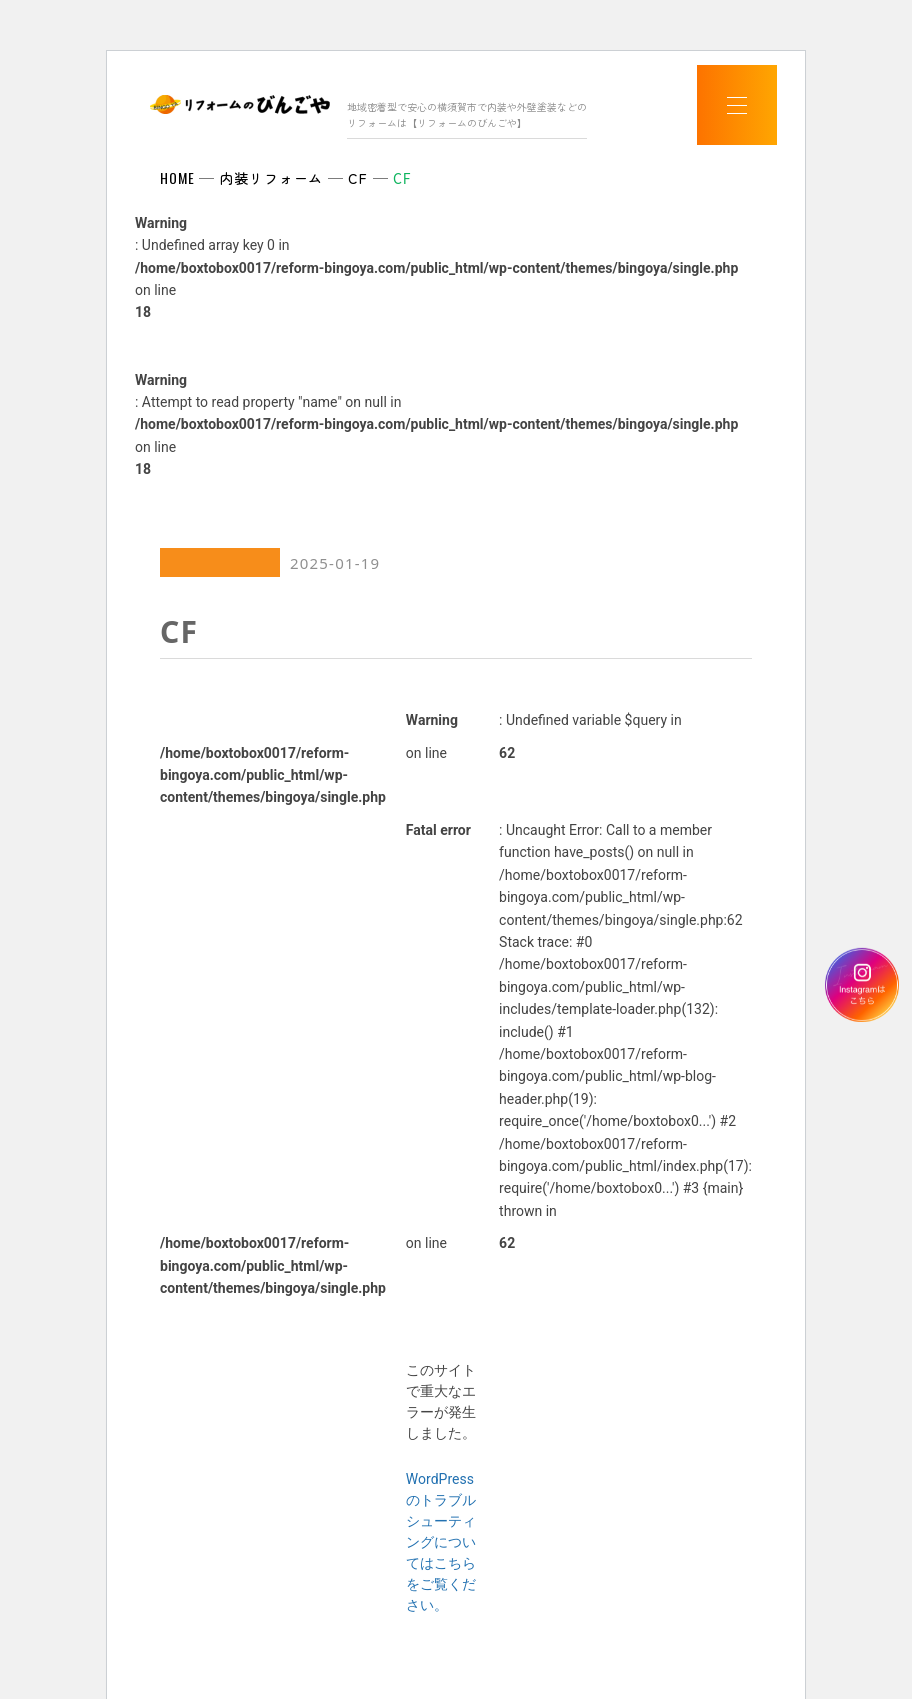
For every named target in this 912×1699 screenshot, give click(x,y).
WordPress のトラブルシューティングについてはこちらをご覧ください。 (441, 1542)
